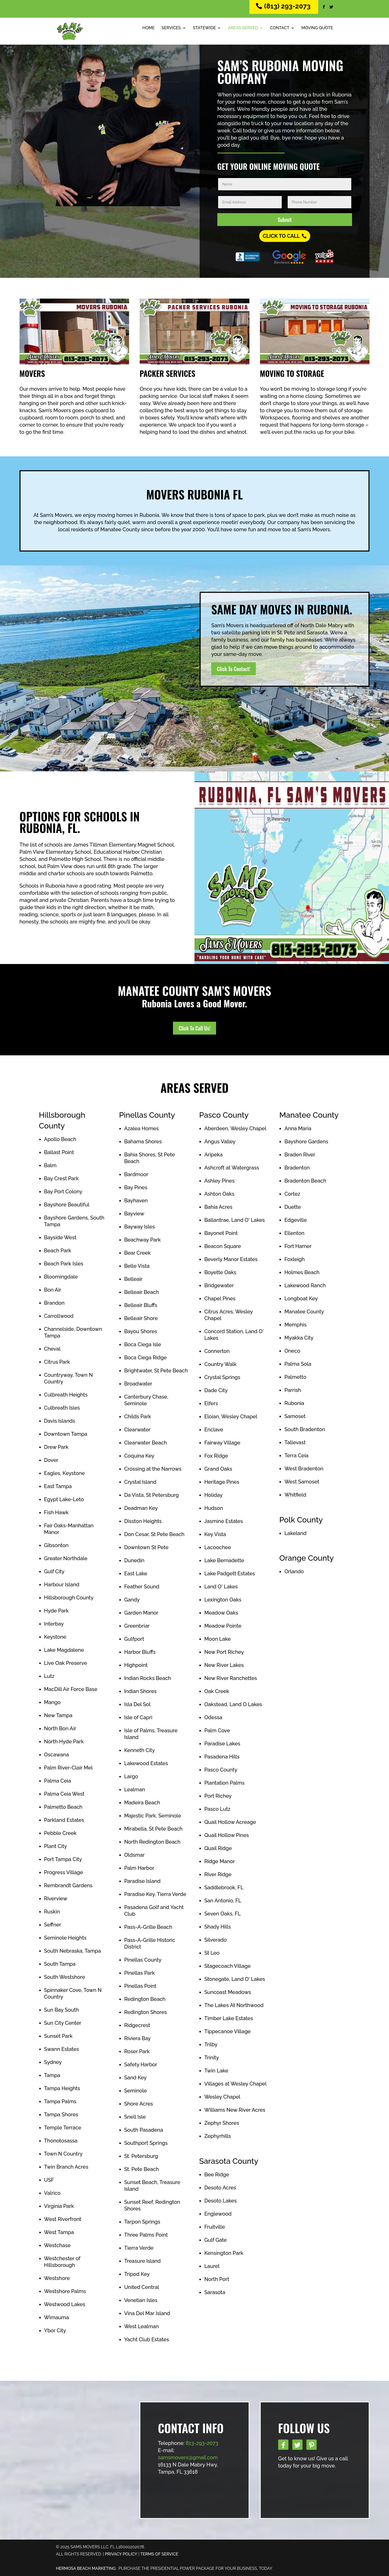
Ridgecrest (137, 2025)
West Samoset (301, 1482)
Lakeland (295, 1533)
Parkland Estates (64, 1820)
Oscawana (56, 1755)
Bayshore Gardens (306, 1141)
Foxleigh (294, 1259)
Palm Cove (217, 1730)
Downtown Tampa (65, 1434)
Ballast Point (59, 1152)
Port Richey (218, 1796)
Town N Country (63, 2154)
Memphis (295, 1325)
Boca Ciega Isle (142, 1344)
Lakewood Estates (146, 1763)
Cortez (292, 1194)
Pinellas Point (140, 1986)
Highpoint (136, 1665)
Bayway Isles (139, 1227)
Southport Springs (146, 2143)
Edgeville (295, 1220)
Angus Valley (219, 1141)
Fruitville (214, 2227)
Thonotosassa (60, 2141)
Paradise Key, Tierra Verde (155, 1894)
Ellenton (294, 1233)
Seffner (52, 1925)
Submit (285, 219)
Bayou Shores (140, 1331)
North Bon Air (60, 1728)
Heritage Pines (221, 1482)
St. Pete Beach (141, 2169)
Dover (51, 1460)
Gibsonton (56, 1545)
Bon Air (52, 1290)
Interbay (54, 1624)
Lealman (134, 1789)
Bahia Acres (218, 1207)
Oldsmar (134, 1855)
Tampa (52, 2075)
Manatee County (308, 1114)
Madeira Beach (142, 1803)
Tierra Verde (138, 2248)
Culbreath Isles (62, 1408)
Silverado (215, 1940)
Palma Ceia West (64, 1794)
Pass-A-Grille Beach (148, 1927)
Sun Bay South (61, 2010)
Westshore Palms (65, 2291)
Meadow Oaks (221, 1613)
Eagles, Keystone (64, 1473)
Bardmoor (136, 1174)
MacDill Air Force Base (71, 1689)
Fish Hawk (56, 1512)
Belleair (133, 1279)
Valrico (52, 2193)
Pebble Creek (60, 1833)
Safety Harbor (140, 2064)
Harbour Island (61, 1584)
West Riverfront (62, 2219)
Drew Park (56, 1447)
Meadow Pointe (222, 1626)
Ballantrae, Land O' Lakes (234, 1220)
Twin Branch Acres (66, 2167)
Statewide (204, 28)
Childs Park (137, 1416)
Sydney (53, 2062)
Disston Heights (143, 1521)
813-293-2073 (202, 2443)
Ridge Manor (219, 1861)
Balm (50, 1165)
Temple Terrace (62, 2128)
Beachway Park (142, 1240)
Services (171, 28)
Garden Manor (141, 1613)
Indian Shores (140, 1691)
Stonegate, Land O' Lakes (234, 1979)
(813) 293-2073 (287, 6)
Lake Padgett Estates (229, 1573)
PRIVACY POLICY (121, 2554)
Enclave (213, 1430)
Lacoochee (217, 1547)
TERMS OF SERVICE (159, 2554)
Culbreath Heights (66, 1395)
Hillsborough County (69, 1598)
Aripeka (213, 1155)
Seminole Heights (65, 1938)
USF (49, 2180)
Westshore (57, 2278)
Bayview (134, 1214)
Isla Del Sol (137, 1704)
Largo (131, 1776)
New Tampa (58, 1715)
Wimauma (56, 2317)
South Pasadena (143, 2130)
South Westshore (64, 1977)
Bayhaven (136, 1200)
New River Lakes (224, 1665)
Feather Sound (141, 1587)
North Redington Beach (152, 1842)
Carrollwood (59, 1316)
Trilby (210, 2044)
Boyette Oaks (220, 1272)
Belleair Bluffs (140, 1305)
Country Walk (220, 1364)
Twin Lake (216, 2071)
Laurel (211, 2266)
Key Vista (215, 1534)
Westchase (57, 2245)
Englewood (217, 2214)
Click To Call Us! (194, 1028)
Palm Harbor (139, 1868)
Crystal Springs (222, 1377)
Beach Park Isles (63, 1264)
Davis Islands (59, 1421)
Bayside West (60, 1237)
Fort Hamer (298, 1246)
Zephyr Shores (221, 2123)
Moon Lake (217, 1639)
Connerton (217, 1351)
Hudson (213, 1508)
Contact (279, 28)
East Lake (135, 1573)
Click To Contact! (233, 669)
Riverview (55, 1898)
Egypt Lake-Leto (64, 1499)
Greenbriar (137, 1626)
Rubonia (294, 1403)
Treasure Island (142, 2261)
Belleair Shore (141, 1318)
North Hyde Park (64, 1741)
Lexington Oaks (222, 1600)
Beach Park (57, 1250)
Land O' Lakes (221, 1587)
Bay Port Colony (63, 1191)
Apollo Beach (60, 1139)
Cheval (52, 1349)
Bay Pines (135, 1187)
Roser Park (137, 2051)
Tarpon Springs (142, 2222)
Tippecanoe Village (227, 2031)
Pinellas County (147, 1114)
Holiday (213, 1495)
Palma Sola (297, 1364)
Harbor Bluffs (139, 1652)
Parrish (292, 1390)
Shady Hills (217, 1927)
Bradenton (297, 1168)
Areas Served (243, 28)
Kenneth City (139, 1750)
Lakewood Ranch (305, 1285)
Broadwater (138, 1384)
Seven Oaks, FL (222, 1914)
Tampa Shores (61, 2114)
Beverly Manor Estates (231, 1259)
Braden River (299, 1155)
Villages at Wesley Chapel (235, 2084)
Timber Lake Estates (228, 2018)
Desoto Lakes (220, 2201)
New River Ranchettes (230, 1678)
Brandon (54, 1303)
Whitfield (295, 1495)
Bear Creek (137, 1253)
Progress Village (63, 1872)
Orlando (294, 1571)
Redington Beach (145, 1999)
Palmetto (295, 1377)
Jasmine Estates (223, 1521)
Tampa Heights (62, 2088)
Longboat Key (301, 1298)
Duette (292, 1207)
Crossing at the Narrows (152, 1469)
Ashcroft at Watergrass (231, 1168)
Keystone (55, 1637)
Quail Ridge (218, 1848)
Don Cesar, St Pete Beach (154, 1534)
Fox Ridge (216, 1456)
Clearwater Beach (145, 1443)
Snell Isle (135, 2117)
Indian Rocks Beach (147, 1678)
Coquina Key (139, 1456)
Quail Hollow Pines (226, 1835)
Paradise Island (142, 1881)
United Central (141, 2287)
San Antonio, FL (222, 1900)
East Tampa (58, 1486)
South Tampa (60, 1964)
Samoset (294, 1416)
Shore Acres (138, 2104)
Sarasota (214, 2292)
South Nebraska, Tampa (72, 1951)
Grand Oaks (218, 1469)
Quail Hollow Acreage (230, 1822)
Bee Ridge (216, 2174)
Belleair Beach (141, 1292)
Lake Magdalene (64, 1650)
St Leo (211, 1953)
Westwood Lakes (64, 2304)
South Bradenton (304, 1429)
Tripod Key (137, 2274)
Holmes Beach (301, 1272)
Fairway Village (222, 1443)
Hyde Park (56, 1611)
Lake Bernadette (224, 1560)
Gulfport (134, 1639)
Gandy (132, 1600)
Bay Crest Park (61, 1178)
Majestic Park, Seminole (152, 1816)
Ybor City (55, 2330)
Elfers (211, 1403)
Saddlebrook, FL (224, 1887)
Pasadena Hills (221, 1757)
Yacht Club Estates (146, 2339)
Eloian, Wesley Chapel (230, 1416)
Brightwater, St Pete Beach (156, 1371)
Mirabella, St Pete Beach (153, 1829)
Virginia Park (59, 2206)
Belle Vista (137, 1266)
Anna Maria (297, 1128)
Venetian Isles (140, 2300)
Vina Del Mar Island (147, 2313)
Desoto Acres (220, 2188)
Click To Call (281, 236)
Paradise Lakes (222, 1744)
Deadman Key (141, 1508)
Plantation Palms (224, 1783)
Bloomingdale (61, 1277)
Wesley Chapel (222, 2097)
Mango (52, 1702)
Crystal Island (140, 1482)
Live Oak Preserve (65, 1663)
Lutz (49, 1676)
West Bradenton (303, 1469)
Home (148, 28)
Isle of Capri (138, 1717)
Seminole (135, 2091)
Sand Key (135, 2077)
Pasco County (224, 1114)
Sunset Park (58, 2036)
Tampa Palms (60, 2101)
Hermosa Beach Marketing (86, 2568)
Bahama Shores (143, 1141)
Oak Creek (216, 1691)
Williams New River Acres (234, 2110)
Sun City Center (62, 2023)
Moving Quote (317, 28)
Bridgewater (219, 1285)
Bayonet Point (221, 1233)
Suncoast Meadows (227, 1992)
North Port (216, 2279)
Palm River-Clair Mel (68, 1768)
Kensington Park (223, 2253)
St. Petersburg (141, 2156)
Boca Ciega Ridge (145, 1357)
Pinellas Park (139, 1973)
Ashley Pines (219, 1181)
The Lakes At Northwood (234, 2005)
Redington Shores (145, 2012)
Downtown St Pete (146, 1547)
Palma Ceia (57, 1781)
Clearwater (137, 1430)
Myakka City (298, 1338)
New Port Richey (224, 1652)
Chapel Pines (219, 1298)
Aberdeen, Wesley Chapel (235, 1128)
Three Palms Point (146, 2235)
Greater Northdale (65, 1558)
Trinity (211, 2057)
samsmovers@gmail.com (188, 2457)
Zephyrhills (217, 2136)
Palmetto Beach (63, 1807)
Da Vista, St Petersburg (151, 1495)
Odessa (213, 1717)
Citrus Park (57, 1362)
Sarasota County (228, 2161)
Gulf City (54, 1571)
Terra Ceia (296, 1455)
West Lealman (141, 2326)
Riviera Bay (137, 2038)
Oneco (292, 1351)
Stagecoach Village (227, 1966)
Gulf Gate (215, 2240)
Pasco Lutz (217, 1809)
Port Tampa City (63, 1859)
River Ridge (217, 1874)
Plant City (55, 1846)
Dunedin (134, 1560)
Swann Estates (61, 2049)
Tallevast (295, 1442)
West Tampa (59, 2232)
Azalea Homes (141, 1128)
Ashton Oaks (219, 1194)
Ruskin (52, 1912)
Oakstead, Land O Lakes (233, 1704)
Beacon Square (222, 1246)
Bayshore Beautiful (67, 1205)
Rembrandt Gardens (68, 1885)
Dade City (216, 1390)
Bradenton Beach (305, 1181)
